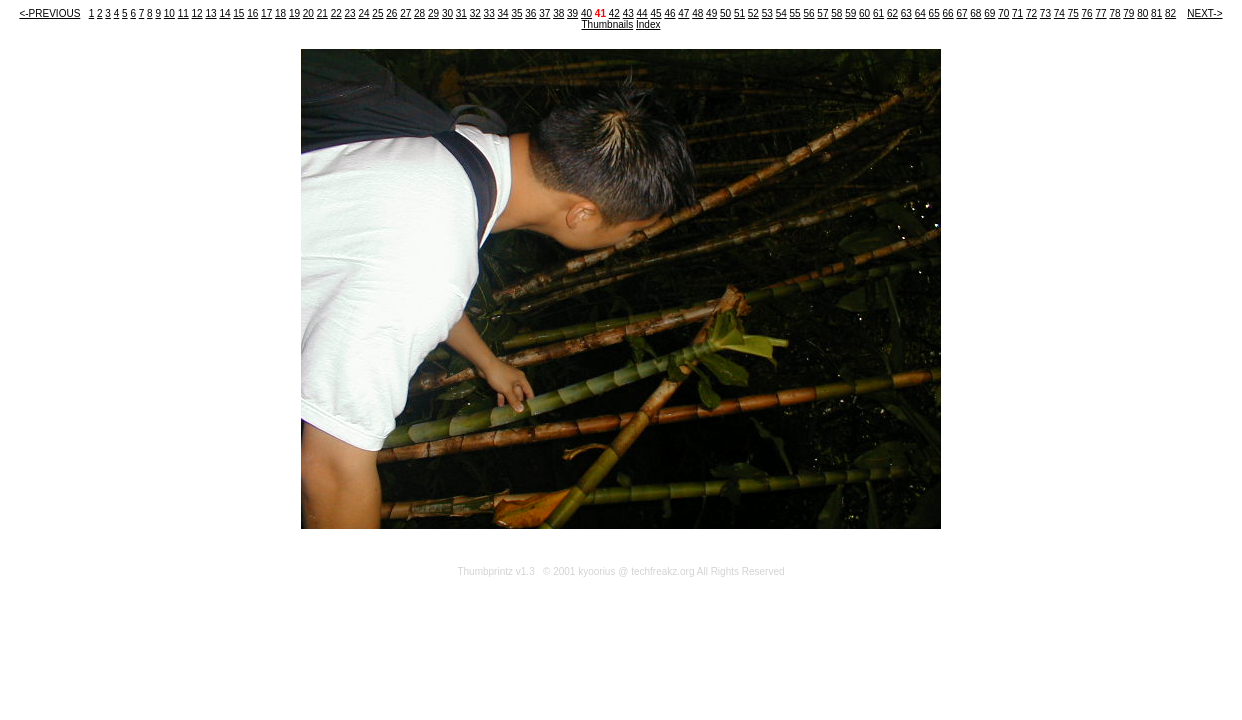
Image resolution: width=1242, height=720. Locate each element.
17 (266, 13)
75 (1073, 13)
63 (906, 13)
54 (781, 13)
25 (377, 13)
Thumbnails (608, 24)
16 (252, 13)
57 (822, 13)
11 (183, 13)
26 (391, 13)
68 (975, 13)
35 (516, 13)
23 (350, 13)
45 (655, 13)
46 (669, 13)
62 (892, 13)
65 (934, 13)
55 (795, 13)
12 (197, 13)
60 (864, 13)
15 (238, 13)
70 (1003, 13)
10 (169, 13)
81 (1156, 13)
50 (725, 13)
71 (1017, 13)
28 (419, 13)
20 (308, 13)
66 (948, 13)
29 (433, 13)
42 (614, 13)
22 (336, 13)
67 (961, 13)
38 (558, 13)
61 (878, 13)
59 (850, 13)
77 (1100, 13)
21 (322, 13)
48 (697, 13)
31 (461, 13)
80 (1142, 13)
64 (920, 13)
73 (1045, 13)
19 (294, 13)
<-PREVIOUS (49, 13)
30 (447, 13)
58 (836, 13)
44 (642, 13)
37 (544, 13)
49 (711, 13)
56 (808, 13)
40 (586, 13)
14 (224, 13)
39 (572, 13)
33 (489, 13)
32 (475, 13)
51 (739, 13)
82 (1170, 13)
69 (989, 13)
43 (628, 13)
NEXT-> (1204, 13)
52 (753, 13)
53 (767, 13)
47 (683, 13)
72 (1031, 13)
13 (210, 13)
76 (1087, 13)
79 (1128, 13)
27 (405, 13)
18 (280, 13)
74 (1059, 13)
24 (363, 13)
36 (530, 13)
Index (648, 24)
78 (1114, 13)
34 (503, 13)
